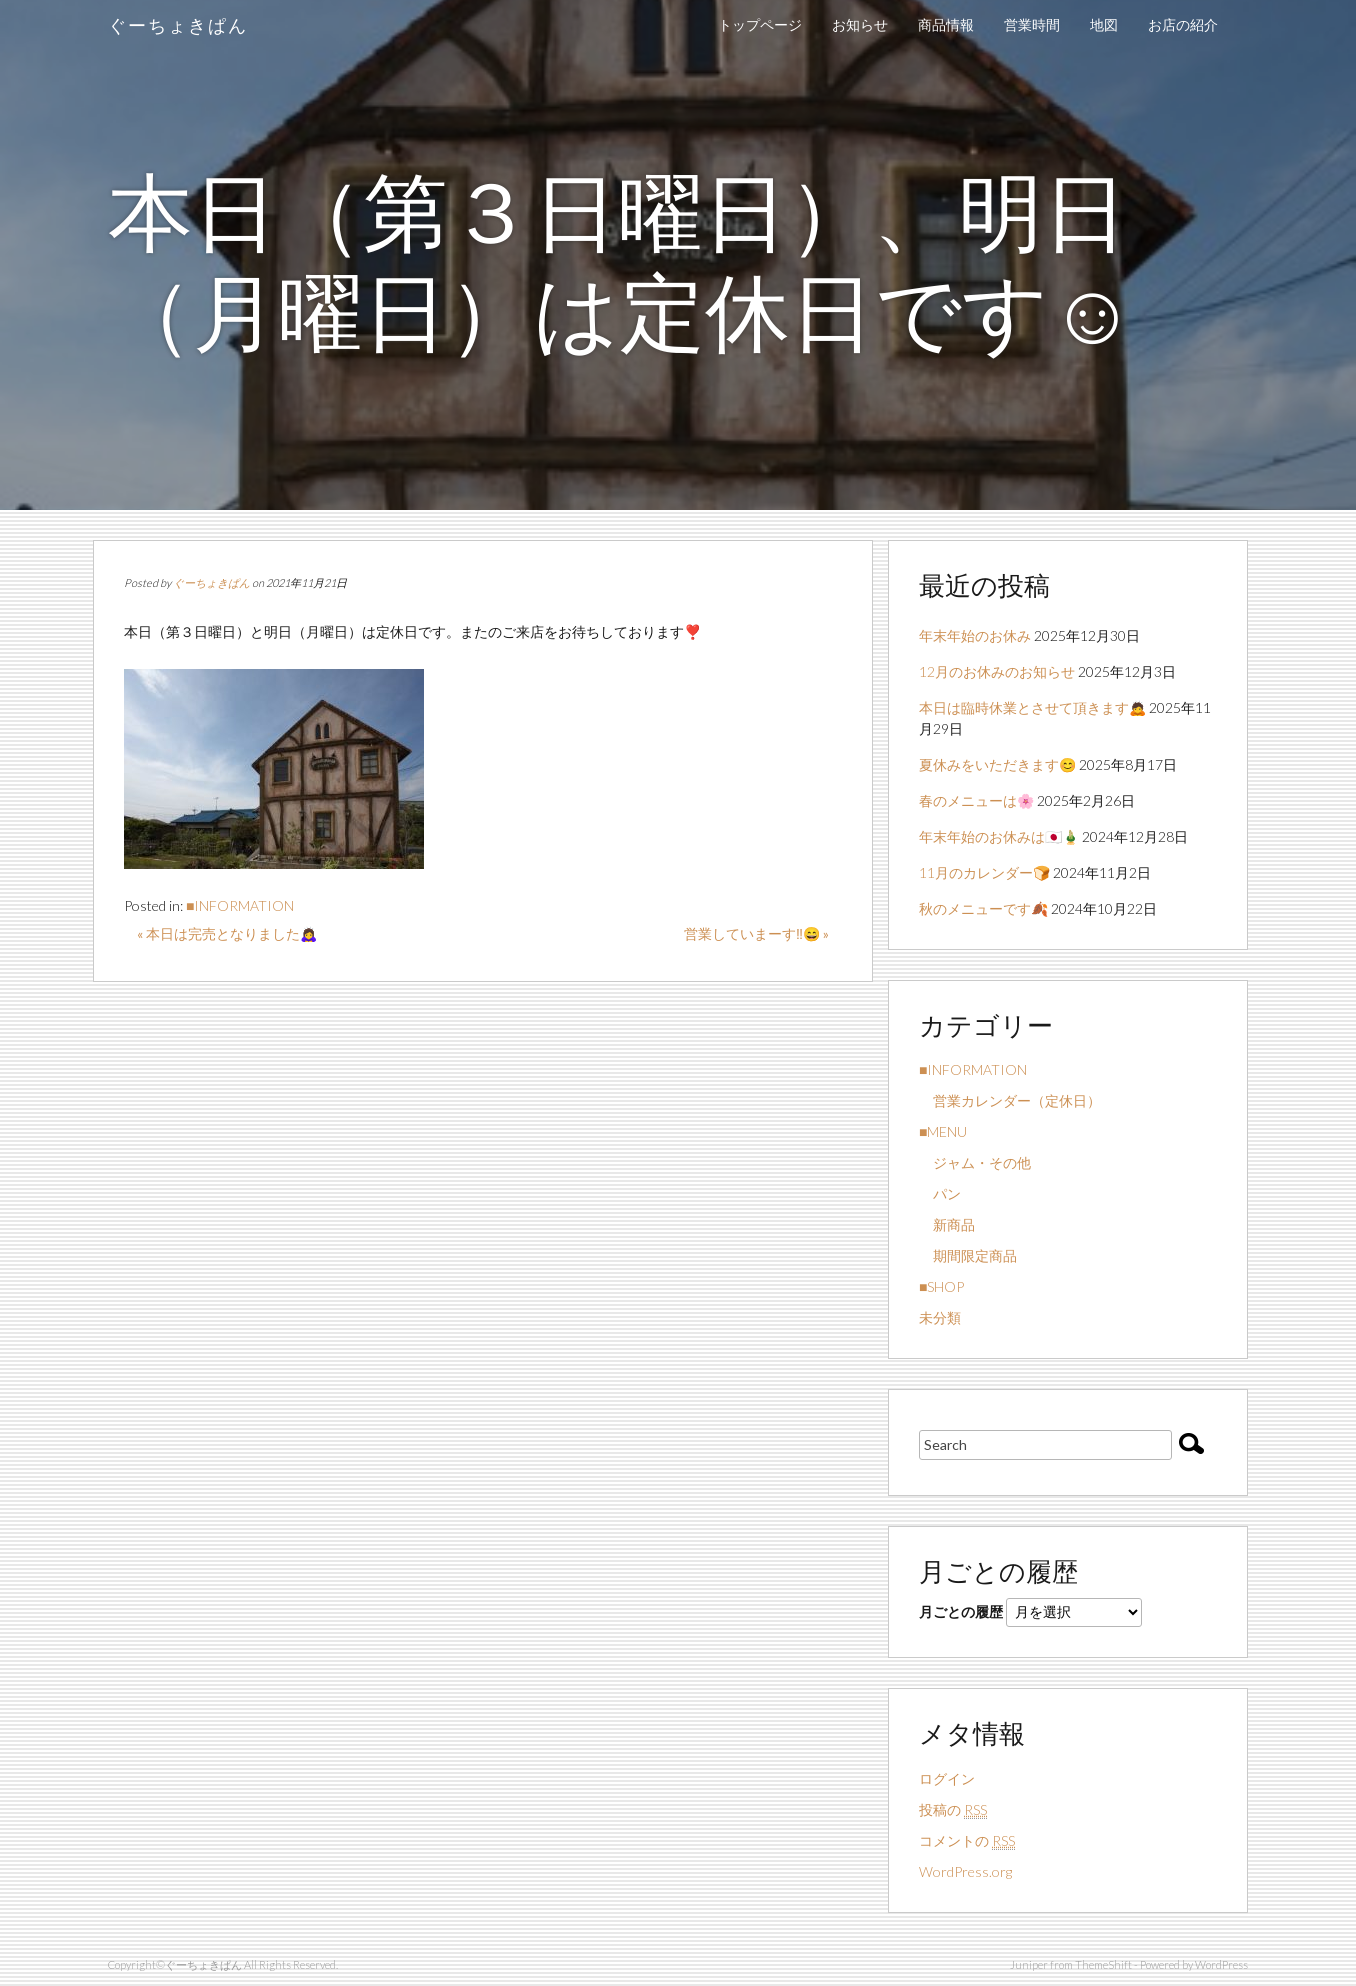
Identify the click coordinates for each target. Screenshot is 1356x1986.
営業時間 (1032, 24)
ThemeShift (1103, 1964)
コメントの (967, 1841)
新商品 (947, 1224)
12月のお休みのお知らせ (997, 671)
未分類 (940, 1317)
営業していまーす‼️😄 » (756, 933)
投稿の (953, 1810)
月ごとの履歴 (961, 1611)
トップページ (760, 24)
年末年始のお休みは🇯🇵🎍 (999, 836)
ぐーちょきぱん (178, 25)
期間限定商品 (968, 1255)
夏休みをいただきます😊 (997, 764)
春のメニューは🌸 (976, 800)
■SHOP (941, 1286)
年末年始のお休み (975, 635)
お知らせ (860, 24)
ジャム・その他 (975, 1162)
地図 (1104, 24)
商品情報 (946, 24)
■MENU (943, 1131)
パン (940, 1193)
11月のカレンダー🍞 (984, 872)
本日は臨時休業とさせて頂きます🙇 (1032, 707)
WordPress (1221, 1964)
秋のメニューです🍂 (983, 908)
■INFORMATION (240, 905)
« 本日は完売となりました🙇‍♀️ (227, 933)
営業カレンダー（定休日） (1010, 1100)
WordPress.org (965, 1871)
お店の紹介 (1183, 24)
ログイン (947, 1778)
